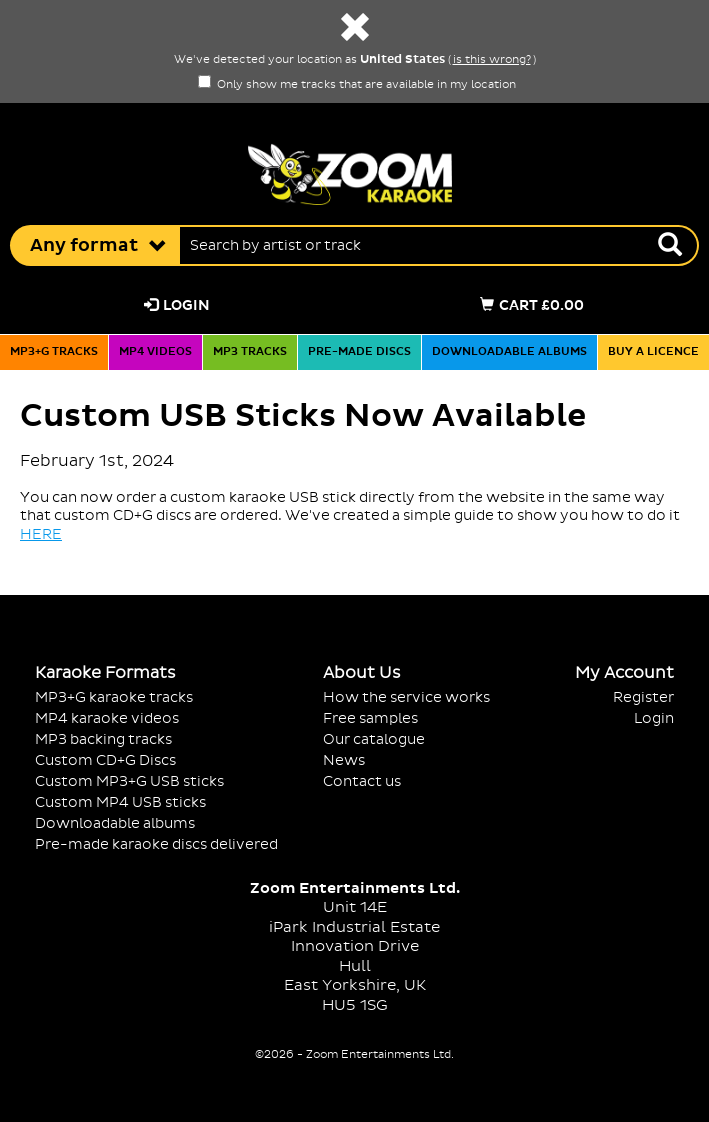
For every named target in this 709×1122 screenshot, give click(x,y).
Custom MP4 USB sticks (120, 802)
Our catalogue (374, 739)
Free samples (370, 718)
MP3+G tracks (54, 352)
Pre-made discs (359, 352)
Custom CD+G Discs (105, 760)
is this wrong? (492, 60)
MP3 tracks (250, 352)
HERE (41, 535)
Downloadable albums (509, 352)
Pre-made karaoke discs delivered (156, 844)
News (344, 760)
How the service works (406, 697)
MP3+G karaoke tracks (114, 697)
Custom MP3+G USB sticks (129, 781)
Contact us (362, 781)
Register (643, 697)
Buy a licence (653, 352)
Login (177, 305)
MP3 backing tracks (103, 739)
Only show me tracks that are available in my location (357, 85)
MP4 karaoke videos (107, 718)
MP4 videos (155, 352)
